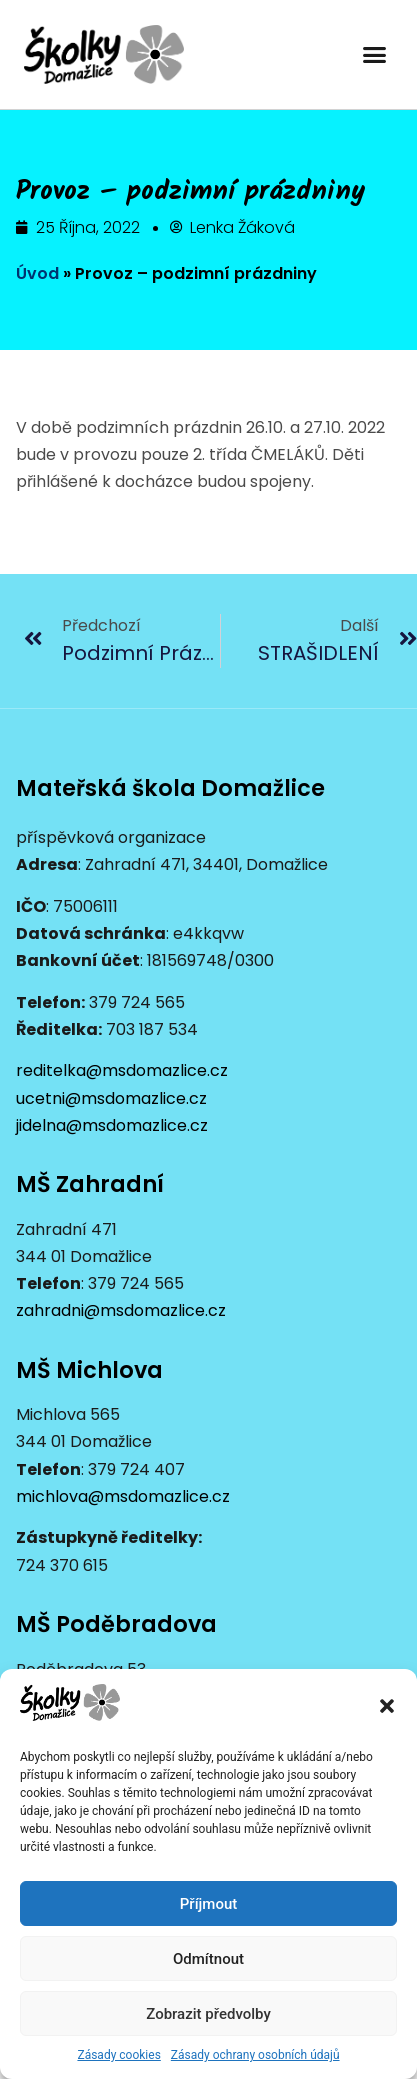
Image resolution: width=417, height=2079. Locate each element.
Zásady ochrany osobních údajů (255, 2055)
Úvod (37, 273)
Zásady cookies (118, 2055)
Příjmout (208, 1904)
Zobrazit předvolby (208, 2014)
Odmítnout (208, 1959)
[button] (387, 1706)
